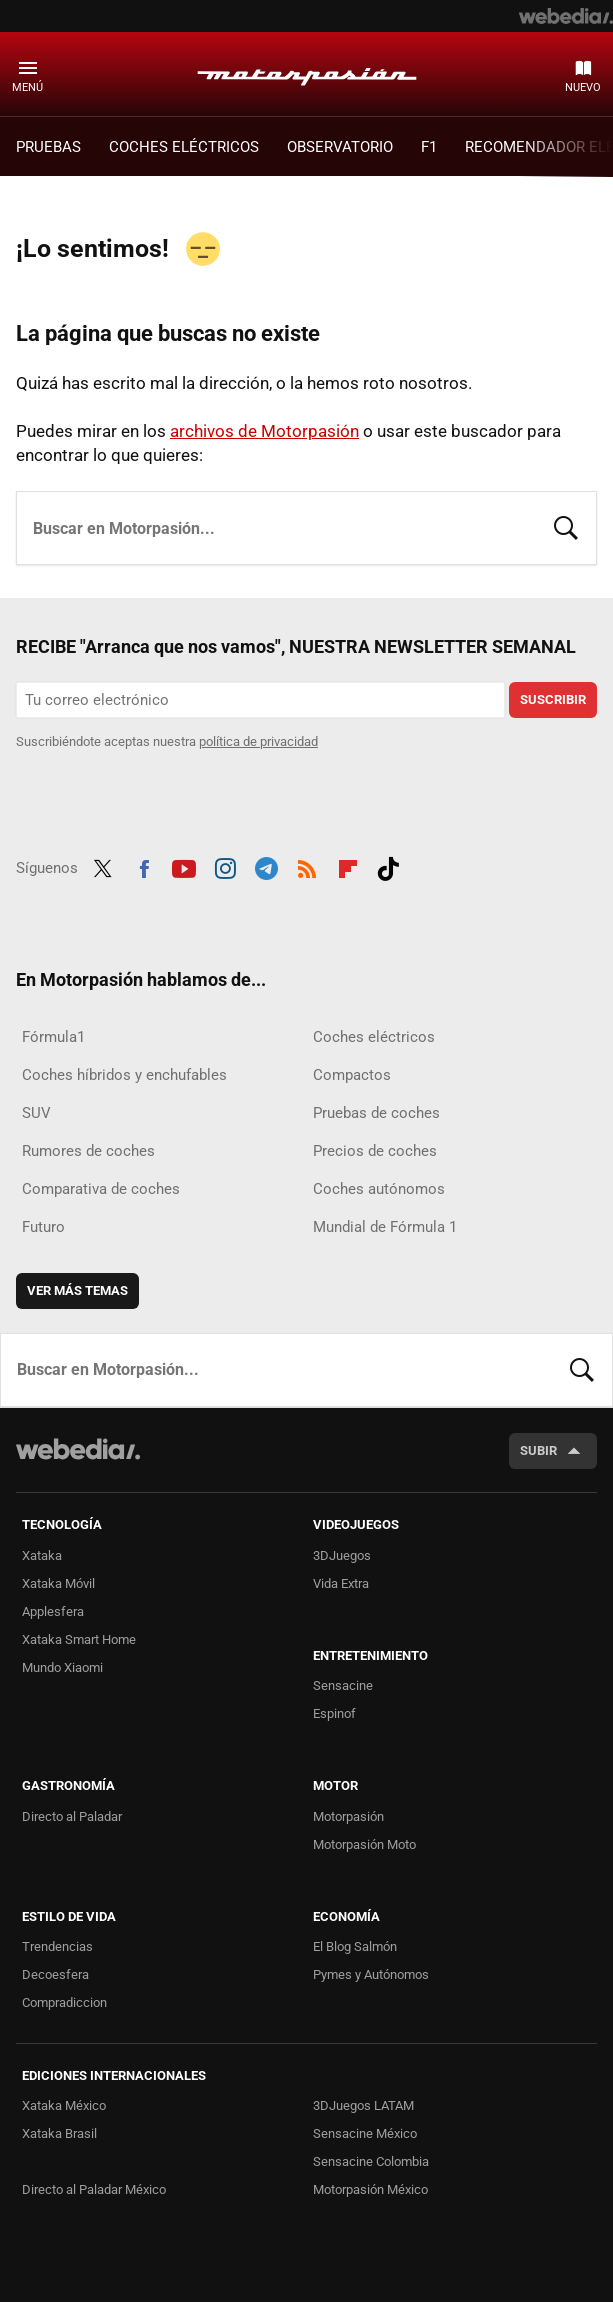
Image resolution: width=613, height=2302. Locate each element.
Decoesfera (55, 1974)
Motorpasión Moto (364, 1844)
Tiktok (388, 866)
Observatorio (340, 147)
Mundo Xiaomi (62, 1667)
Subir (538, 1450)
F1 (429, 147)
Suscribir (553, 699)
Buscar (566, 526)
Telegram (266, 866)
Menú (27, 87)
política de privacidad (258, 741)
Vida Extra (341, 1583)
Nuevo (583, 87)
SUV (36, 1113)
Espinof (334, 1713)
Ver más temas (77, 1290)
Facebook (144, 866)
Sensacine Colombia (371, 2161)
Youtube (184, 866)
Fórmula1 (53, 1037)
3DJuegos (342, 1555)
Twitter (103, 866)
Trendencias (57, 1946)
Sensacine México (365, 2133)
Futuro (43, 1227)
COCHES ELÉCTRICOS (184, 147)
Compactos (352, 1075)
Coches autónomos (379, 1189)
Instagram (225, 866)
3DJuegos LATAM (363, 2105)
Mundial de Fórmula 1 (385, 1227)
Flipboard (348, 866)
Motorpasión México (370, 2189)
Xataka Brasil (59, 2133)
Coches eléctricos (374, 1037)
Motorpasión (307, 73)
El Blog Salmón (355, 1946)
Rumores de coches (88, 1151)
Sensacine (343, 1685)
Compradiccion (64, 2002)
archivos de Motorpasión (264, 431)
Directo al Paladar (72, 1816)
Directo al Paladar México (94, 2189)
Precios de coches (375, 1151)
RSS (307, 866)
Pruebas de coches (376, 1113)
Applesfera (53, 1611)
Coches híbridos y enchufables (124, 1075)
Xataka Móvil (58, 1583)
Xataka (42, 1555)
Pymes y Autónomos (371, 1974)
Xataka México (64, 2105)
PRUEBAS (48, 147)
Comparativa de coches (101, 1189)
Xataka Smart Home (79, 1639)
